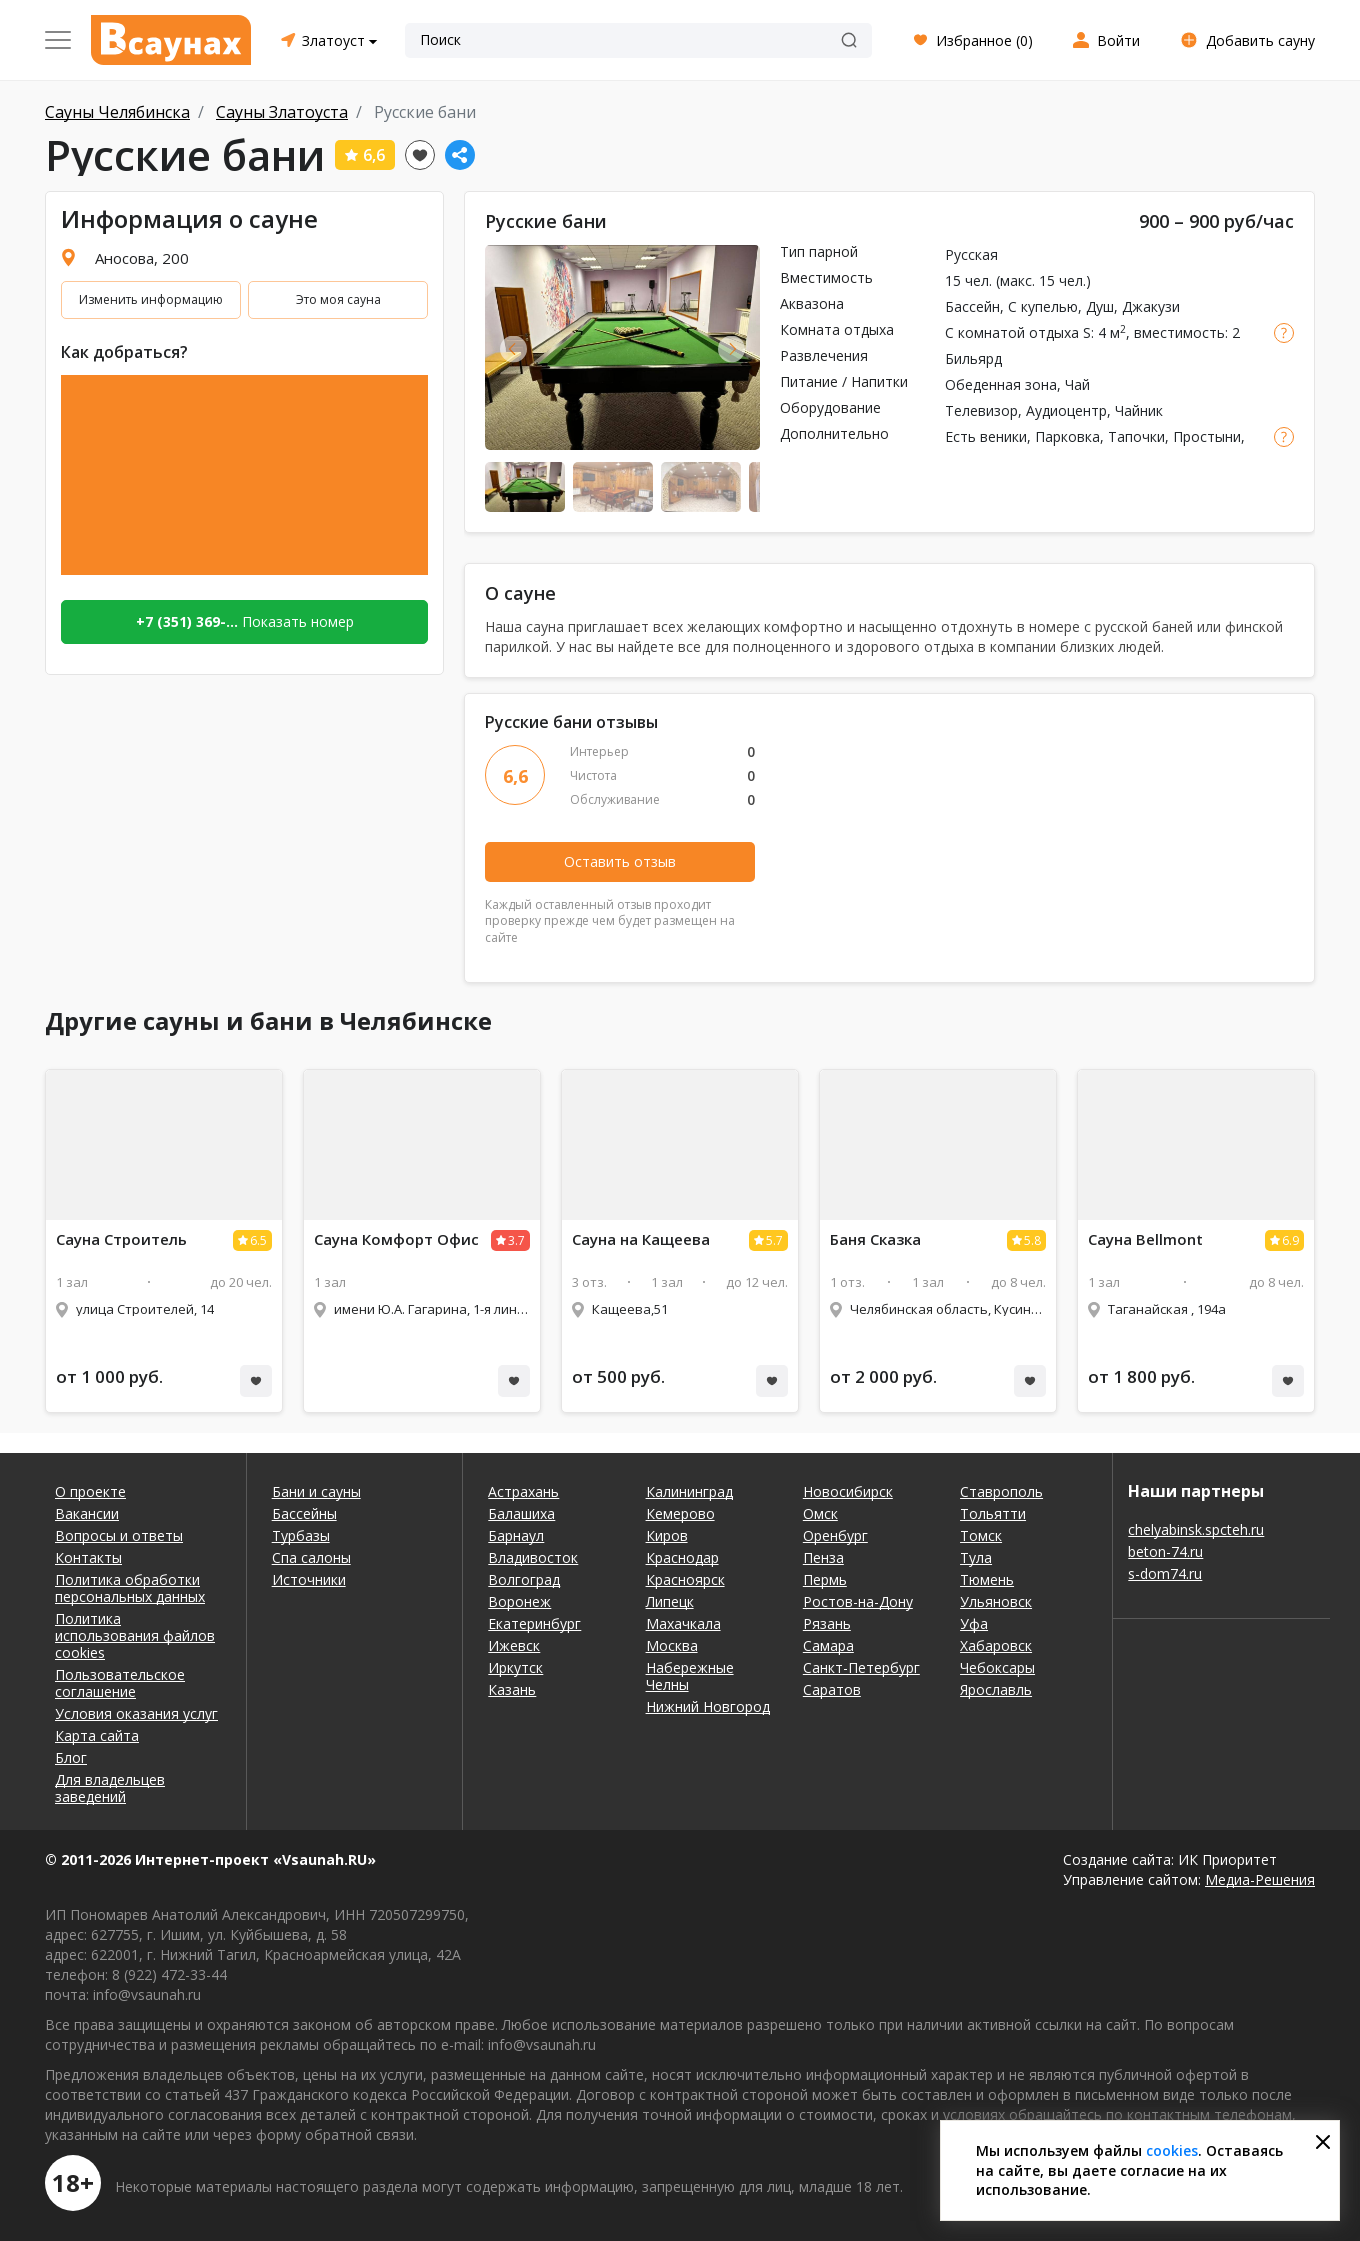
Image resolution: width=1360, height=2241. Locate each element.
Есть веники (986, 436)
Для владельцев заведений (110, 1788)
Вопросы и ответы (119, 1535)
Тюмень (987, 1579)
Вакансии (87, 1513)
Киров (667, 1535)
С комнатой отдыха (1012, 332)
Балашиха (521, 1513)
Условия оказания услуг (136, 1713)
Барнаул (516, 1535)
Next (731, 348)
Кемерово (680, 1513)
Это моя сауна (338, 299)
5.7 (774, 1240)
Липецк (670, 1601)
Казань (512, 1689)
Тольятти (993, 1513)
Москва (672, 1645)
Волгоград (524, 1579)
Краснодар (682, 1557)
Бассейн (972, 306)
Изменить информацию (151, 299)
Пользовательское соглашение (120, 1683)
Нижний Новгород (708, 1706)
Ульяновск (996, 1601)
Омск (820, 1513)
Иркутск (515, 1667)
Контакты (88, 1557)
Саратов (832, 1689)
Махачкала (683, 1623)
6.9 (1290, 1240)
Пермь (825, 1579)
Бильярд (973, 358)
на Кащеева (641, 1239)
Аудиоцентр (1066, 410)
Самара (828, 1645)
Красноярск (685, 1579)
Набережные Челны (690, 1676)
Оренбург (835, 1535)
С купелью (1043, 306)
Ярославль (996, 1689)
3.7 (516, 1240)
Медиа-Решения (1260, 1879)
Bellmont (1145, 1239)
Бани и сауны (316, 1491)
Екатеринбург (534, 1623)
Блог (71, 1757)
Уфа (974, 1623)
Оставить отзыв (620, 861)
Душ (1100, 306)
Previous (513, 348)
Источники (309, 1579)
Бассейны (304, 1513)
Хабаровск (996, 1645)
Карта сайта (97, 1735)
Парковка (1067, 436)
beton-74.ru (1165, 1551)
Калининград (689, 1491)
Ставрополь (1001, 1491)
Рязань (827, 1623)
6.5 (258, 1240)
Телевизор (981, 410)
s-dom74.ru (1165, 1573)
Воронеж (519, 1601)
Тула (976, 1557)
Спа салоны (311, 1557)
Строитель (121, 1239)
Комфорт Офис (396, 1239)
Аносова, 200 (142, 258)
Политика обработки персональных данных (130, 1588)
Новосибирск (848, 1491)
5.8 (1032, 1240)
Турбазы (301, 1535)
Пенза (823, 1557)
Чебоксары (997, 1667)
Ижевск (514, 1645)
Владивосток (533, 1557)
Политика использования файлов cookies (135, 1635)
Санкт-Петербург (861, 1667)
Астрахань (523, 1491)
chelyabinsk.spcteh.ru (1196, 1529)
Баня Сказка (875, 1239)
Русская (971, 254)
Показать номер (245, 621)
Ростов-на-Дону (858, 1601)
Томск (981, 1535)
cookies (1172, 2150)
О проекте (90, 1491)
